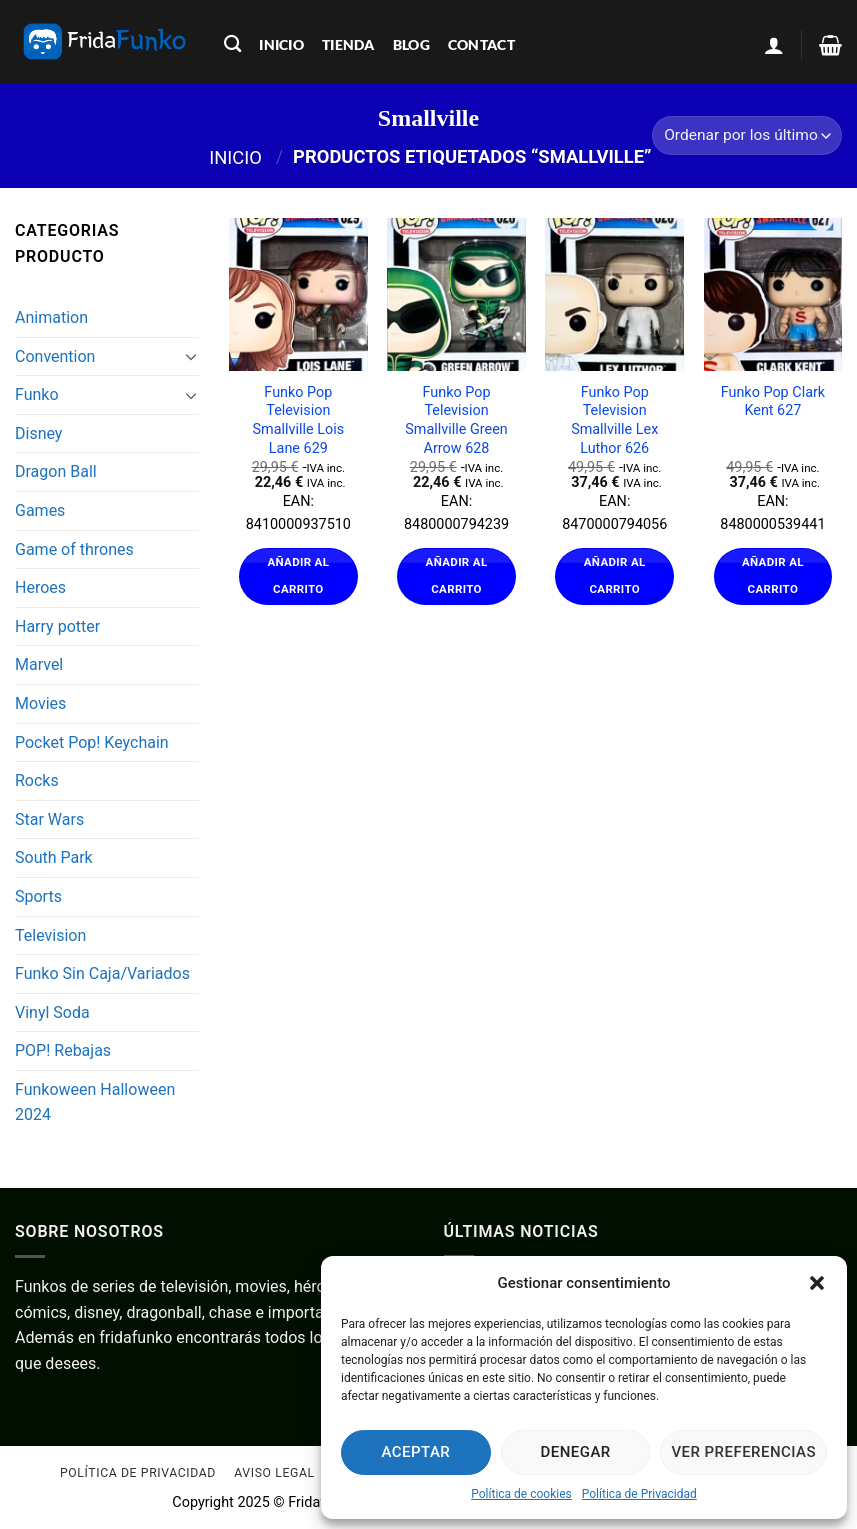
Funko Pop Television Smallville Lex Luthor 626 (614, 420)
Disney (38, 433)
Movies (40, 703)
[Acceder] (774, 45)
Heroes (40, 587)
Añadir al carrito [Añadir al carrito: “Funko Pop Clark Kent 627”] (773, 576)
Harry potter (57, 626)
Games (40, 510)
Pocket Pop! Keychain (92, 742)
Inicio (235, 156)
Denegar (576, 1452)
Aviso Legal (274, 1473)
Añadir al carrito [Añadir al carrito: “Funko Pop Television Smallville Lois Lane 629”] (298, 576)
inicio (281, 44)
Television (50, 935)
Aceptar (416, 1452)
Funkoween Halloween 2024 (95, 1102)
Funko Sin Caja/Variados (102, 973)
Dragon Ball (56, 471)
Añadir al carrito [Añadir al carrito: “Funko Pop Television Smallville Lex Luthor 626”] (615, 576)
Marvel (39, 664)
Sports (38, 896)
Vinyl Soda (52, 1012)
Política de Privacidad (639, 1494)
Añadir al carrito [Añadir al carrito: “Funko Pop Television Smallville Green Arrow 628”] (457, 576)
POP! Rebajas (63, 1050)
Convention (55, 356)
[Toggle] (192, 356)
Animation (51, 317)
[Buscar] (232, 44)
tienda (348, 44)
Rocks (37, 780)
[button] (817, 1283)
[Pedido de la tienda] (747, 135)
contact (481, 44)
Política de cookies (521, 1494)
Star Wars (49, 819)
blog (411, 44)
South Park (54, 857)
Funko (37, 394)
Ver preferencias (743, 1452)
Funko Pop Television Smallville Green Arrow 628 (456, 420)
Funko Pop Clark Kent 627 (773, 402)
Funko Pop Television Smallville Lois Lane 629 (299, 420)
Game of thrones (74, 549)
